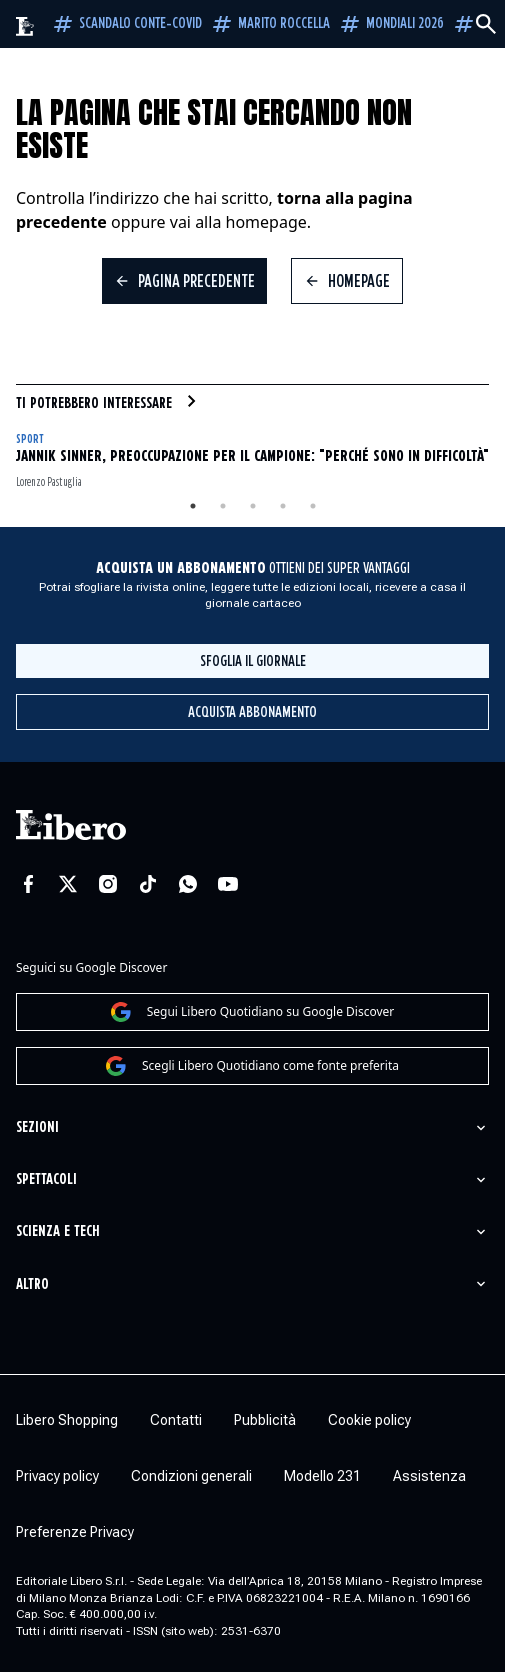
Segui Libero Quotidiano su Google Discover (253, 1012)
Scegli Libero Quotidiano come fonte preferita (252, 1066)
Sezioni (37, 1127)
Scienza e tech (58, 1231)
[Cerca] (486, 24)
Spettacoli (46, 1179)
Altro (32, 1284)
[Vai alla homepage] (25, 26)
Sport (29, 439)
